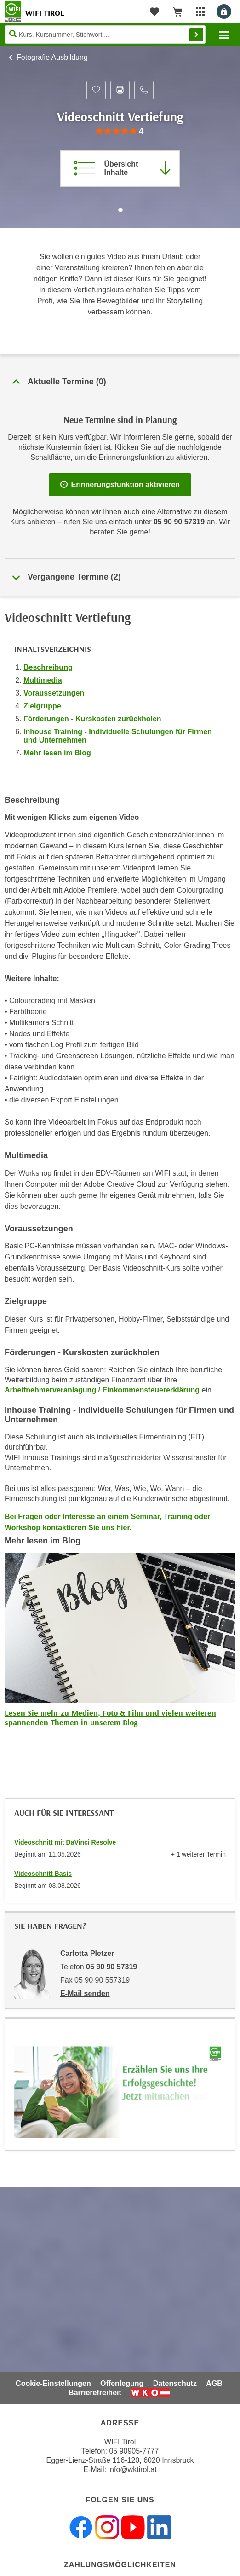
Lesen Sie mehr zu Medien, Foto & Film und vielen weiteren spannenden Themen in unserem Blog (110, 1717)
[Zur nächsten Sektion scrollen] (120, 219)
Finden (196, 34)
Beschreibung (48, 667)
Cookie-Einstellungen (53, 2383)
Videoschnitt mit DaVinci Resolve (65, 1842)
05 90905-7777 (134, 2451)
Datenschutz (175, 2383)
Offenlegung (121, 2383)
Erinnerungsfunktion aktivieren (120, 484)
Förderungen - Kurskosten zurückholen (92, 719)
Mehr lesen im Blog (57, 753)
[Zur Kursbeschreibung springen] (120, 168)
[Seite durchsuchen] (105, 34)
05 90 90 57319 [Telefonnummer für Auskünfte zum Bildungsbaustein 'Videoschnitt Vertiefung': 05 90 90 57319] (179, 522)
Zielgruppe (42, 706)
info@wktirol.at (133, 2469)
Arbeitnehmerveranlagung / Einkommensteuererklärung (102, 1390)
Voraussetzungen (53, 693)
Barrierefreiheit (95, 2392)
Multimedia (42, 680)
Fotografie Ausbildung (52, 57)
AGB (214, 2383)
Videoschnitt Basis (43, 1873)
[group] (120, 131)
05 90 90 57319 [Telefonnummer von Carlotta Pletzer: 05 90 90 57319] (111, 1967)
